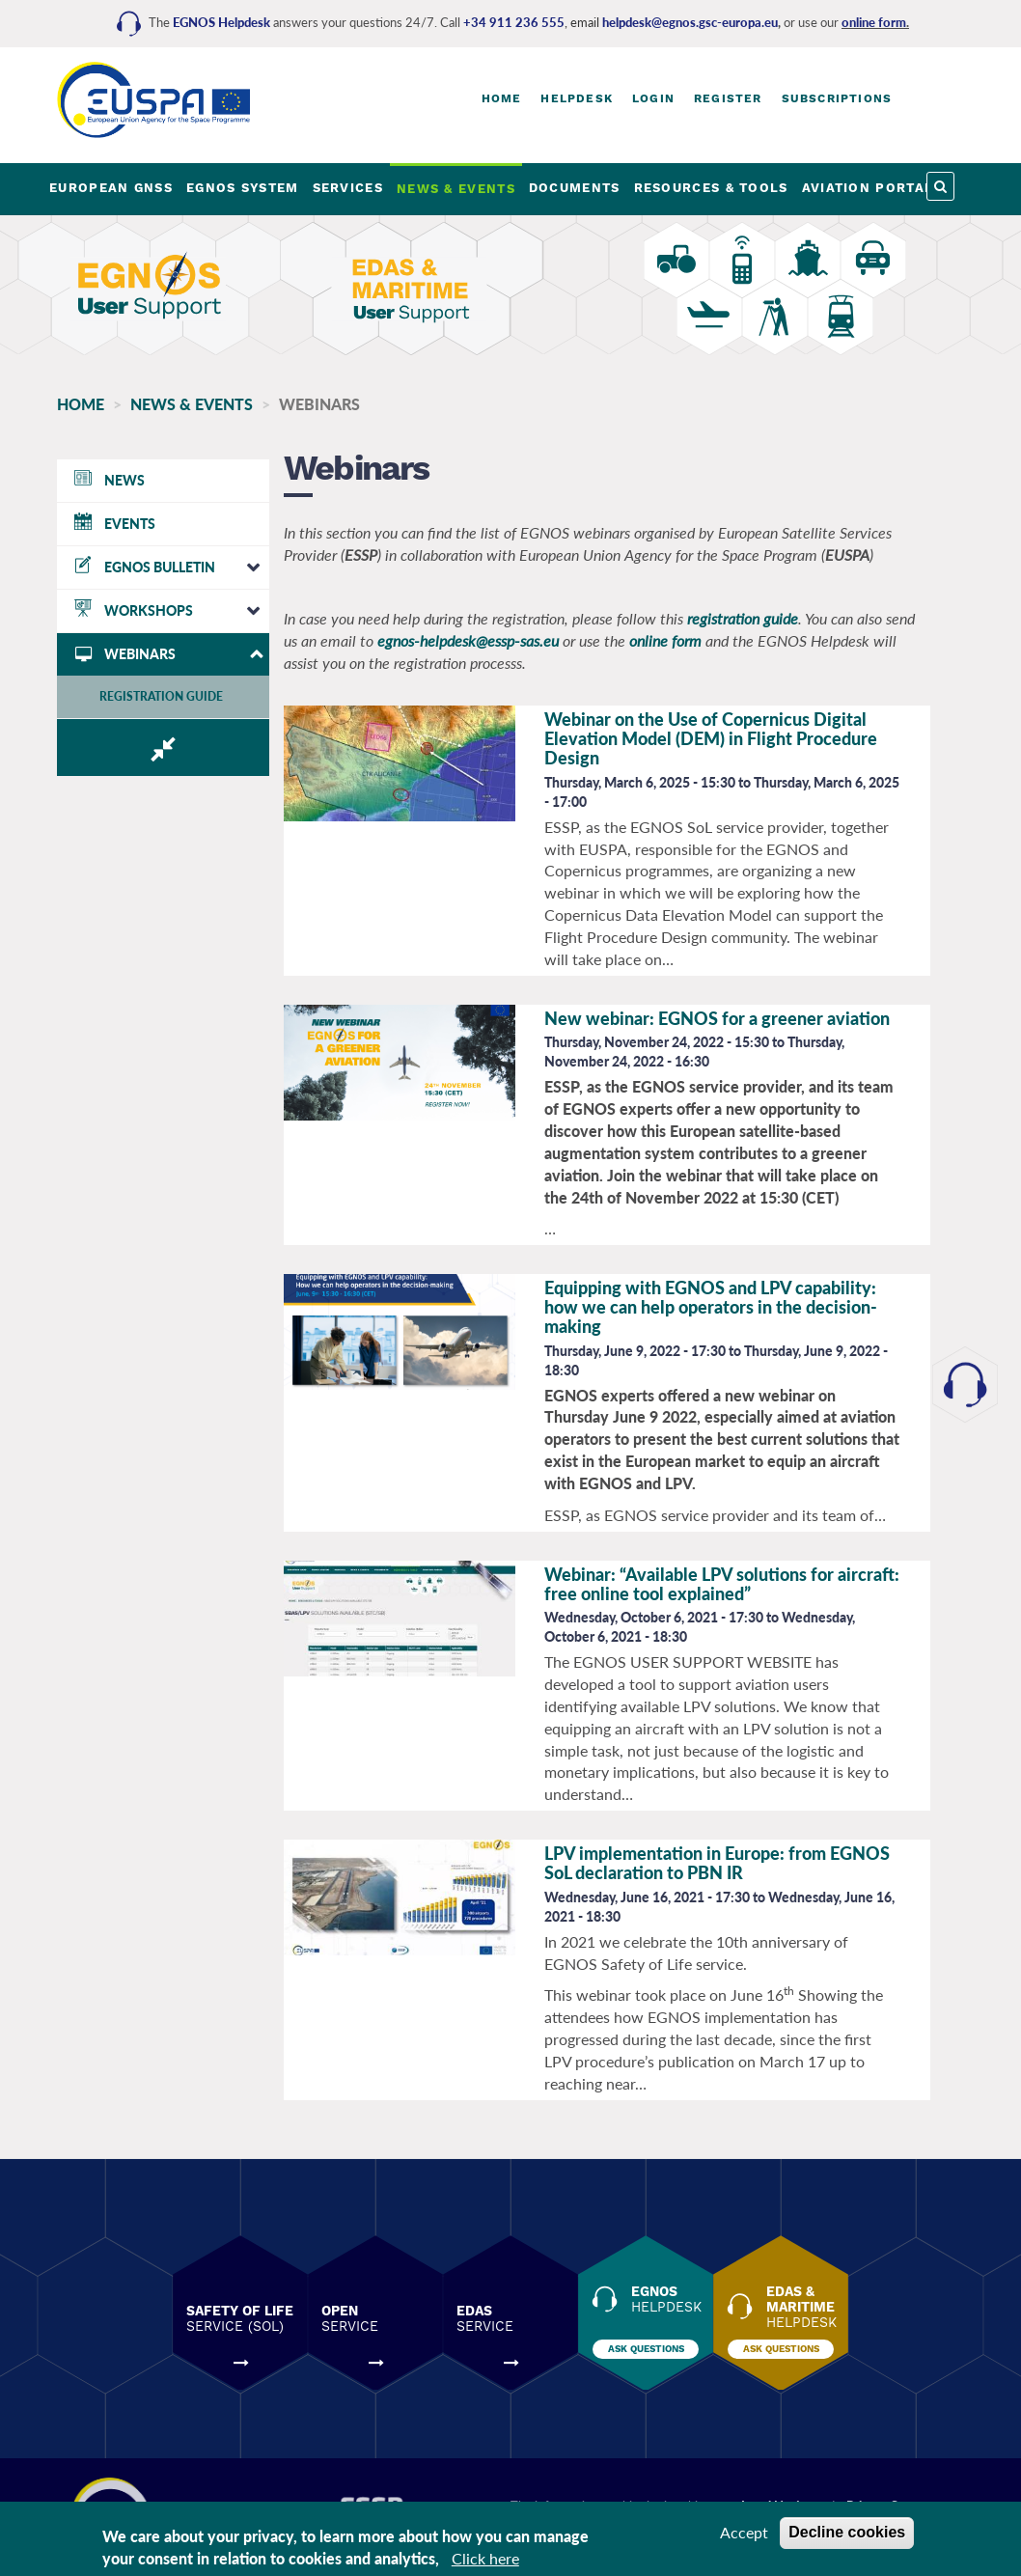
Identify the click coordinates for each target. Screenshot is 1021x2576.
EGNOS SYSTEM (242, 187)
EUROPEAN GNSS (111, 187)
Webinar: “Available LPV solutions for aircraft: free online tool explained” (721, 1584)
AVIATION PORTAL (868, 187)
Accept (744, 2532)
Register (728, 98)
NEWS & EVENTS (456, 188)
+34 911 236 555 (514, 22)
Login (653, 98)
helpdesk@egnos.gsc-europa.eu (690, 22)
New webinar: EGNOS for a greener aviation (717, 1018)
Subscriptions (837, 98)
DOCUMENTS (575, 187)
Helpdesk (576, 98)
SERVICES (348, 187)
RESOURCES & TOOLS (711, 187)
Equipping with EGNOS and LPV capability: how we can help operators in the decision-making (710, 1307)
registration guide (742, 618)
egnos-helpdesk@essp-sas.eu (468, 640)
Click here (485, 2558)
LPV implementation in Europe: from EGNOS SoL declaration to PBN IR (717, 1862)
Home (502, 98)
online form (874, 22)
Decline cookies (846, 2532)
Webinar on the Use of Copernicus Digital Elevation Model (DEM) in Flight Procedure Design (710, 738)
